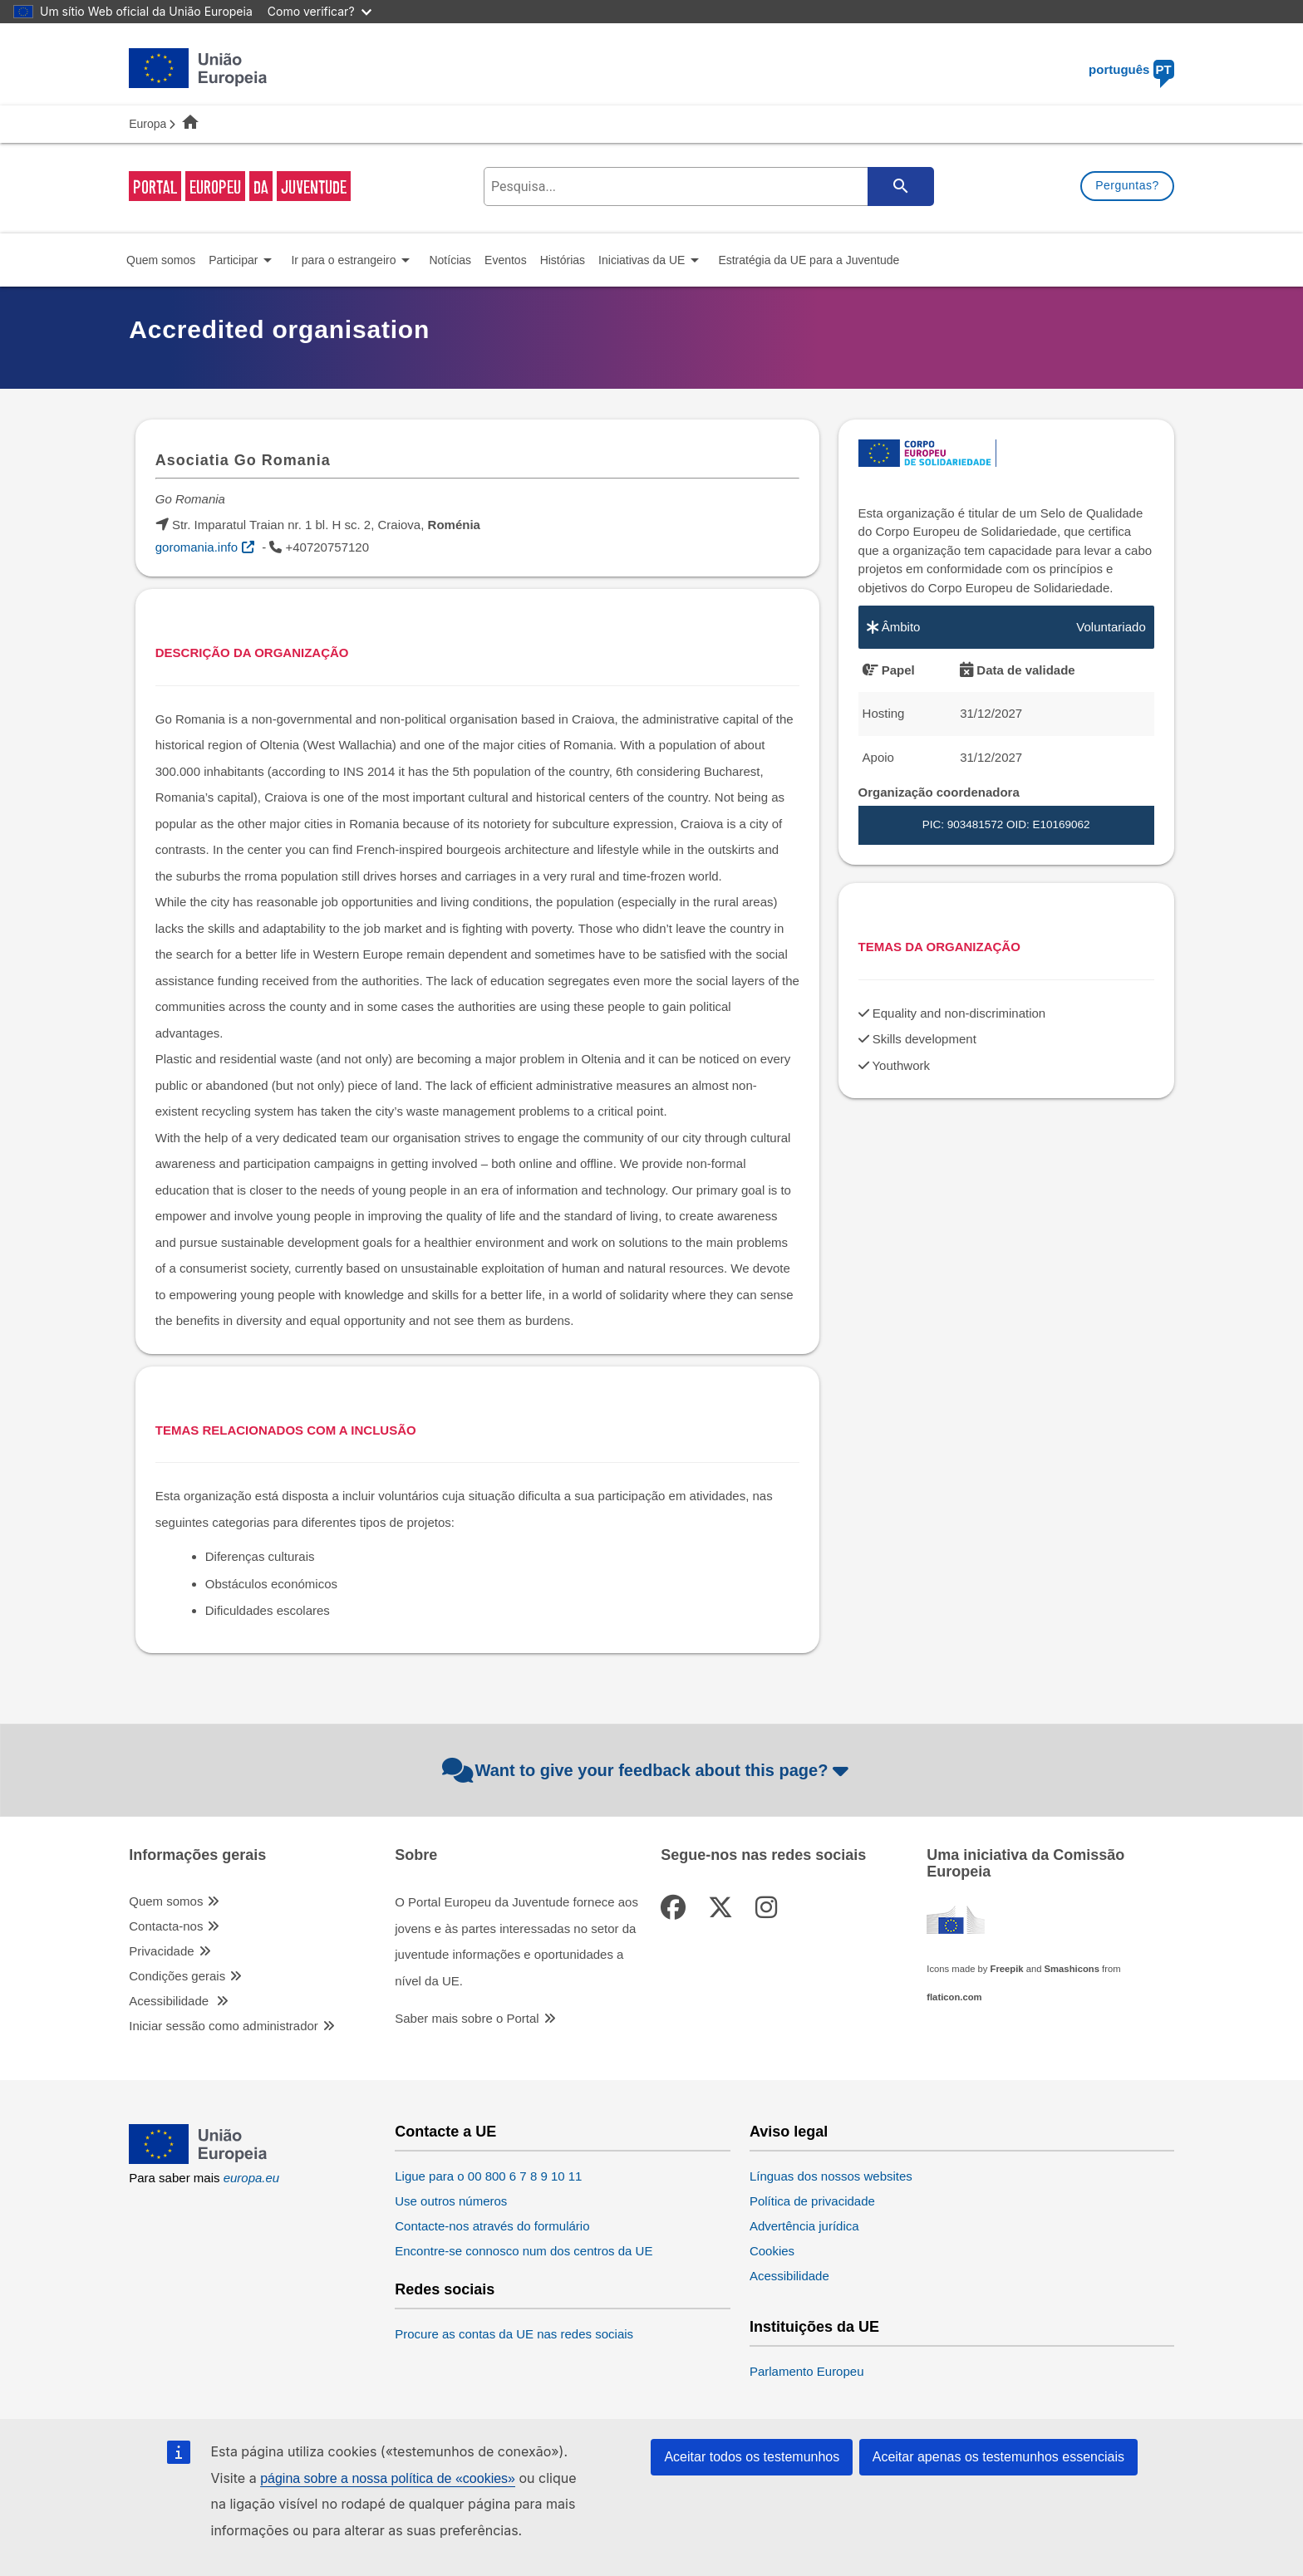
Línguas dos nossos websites (831, 2176)
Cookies (772, 2251)
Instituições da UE (814, 2327)
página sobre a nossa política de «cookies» (387, 2478)
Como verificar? (319, 11)
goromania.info (196, 547)
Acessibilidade (170, 2001)
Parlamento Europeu (807, 2371)
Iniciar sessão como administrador (223, 2026)
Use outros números (451, 2201)
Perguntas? (1127, 185)
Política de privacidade (812, 2201)
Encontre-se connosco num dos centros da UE (523, 2251)
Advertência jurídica (804, 2226)
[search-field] (707, 186)
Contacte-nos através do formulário (492, 2226)
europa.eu (252, 2178)
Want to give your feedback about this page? (647, 1770)
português (1131, 69)
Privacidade (161, 1951)
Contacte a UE (445, 2132)
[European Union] (198, 2159)
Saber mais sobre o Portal (466, 2018)
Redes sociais (444, 2290)
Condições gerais (177, 1976)
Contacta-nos (166, 1926)
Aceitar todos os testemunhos (751, 2457)
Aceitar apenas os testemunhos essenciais (998, 2457)
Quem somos (166, 1901)
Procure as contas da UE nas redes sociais (514, 2334)
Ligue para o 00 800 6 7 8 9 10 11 (488, 2176)
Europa (147, 123)
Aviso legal (789, 2132)
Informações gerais (197, 1855)
